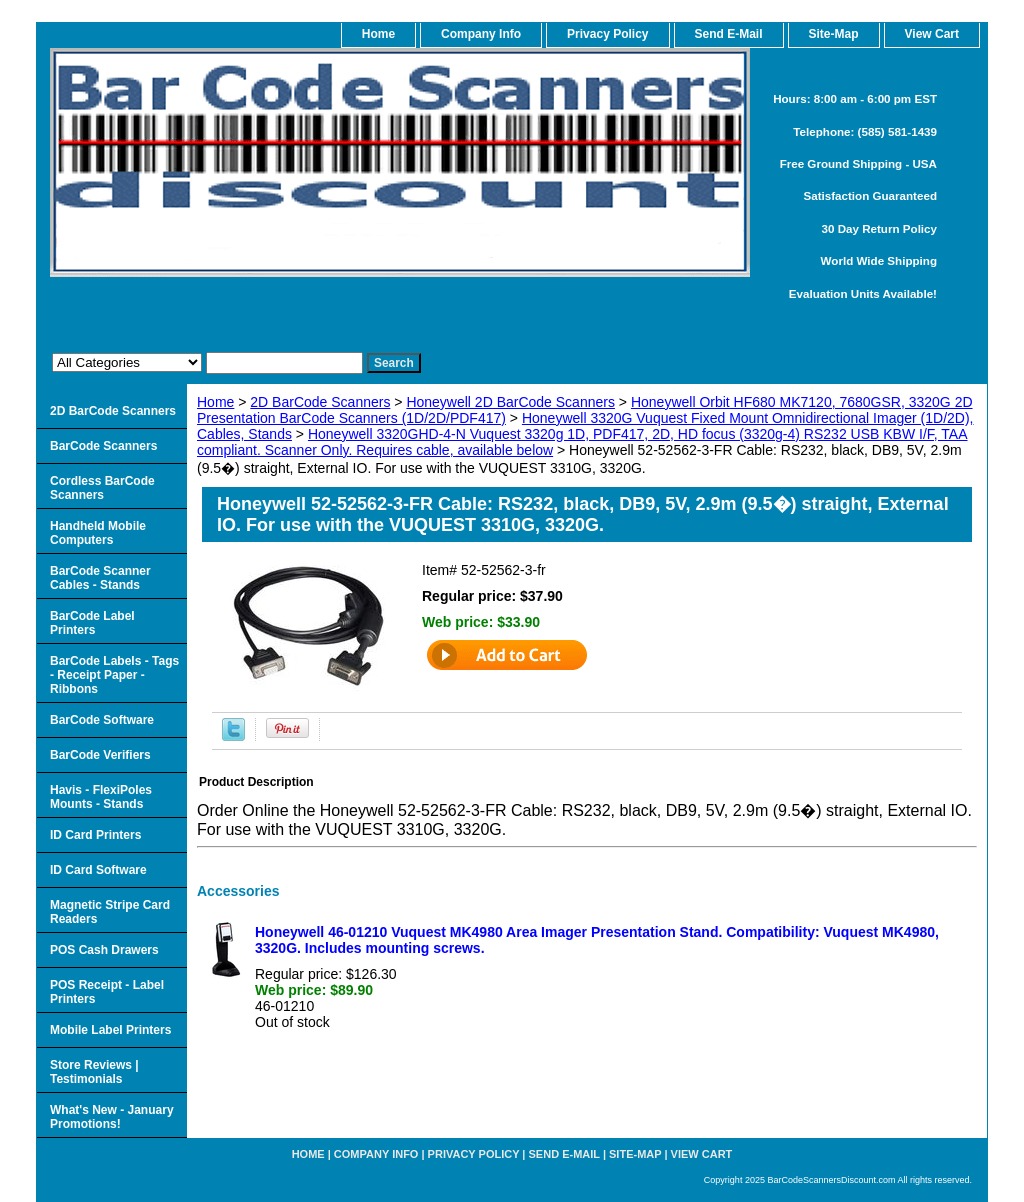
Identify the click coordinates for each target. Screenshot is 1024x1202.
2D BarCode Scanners (320, 402)
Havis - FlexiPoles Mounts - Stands (101, 797)
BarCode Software (102, 720)
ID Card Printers (95, 835)
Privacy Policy (607, 34)
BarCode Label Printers (92, 623)
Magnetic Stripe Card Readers (110, 912)
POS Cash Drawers (104, 950)
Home (215, 402)
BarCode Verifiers (100, 755)
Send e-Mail (564, 1154)
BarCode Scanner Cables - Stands (100, 578)
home (378, 34)
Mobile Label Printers (110, 1030)
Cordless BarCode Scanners (102, 488)
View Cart (702, 1154)
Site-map (635, 1154)
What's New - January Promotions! (112, 1117)
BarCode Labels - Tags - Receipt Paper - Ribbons (114, 675)
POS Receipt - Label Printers (107, 992)
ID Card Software (98, 870)
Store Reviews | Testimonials (94, 1072)
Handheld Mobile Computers (98, 533)
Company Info (481, 34)
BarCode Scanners (103, 446)
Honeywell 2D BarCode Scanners (510, 402)
